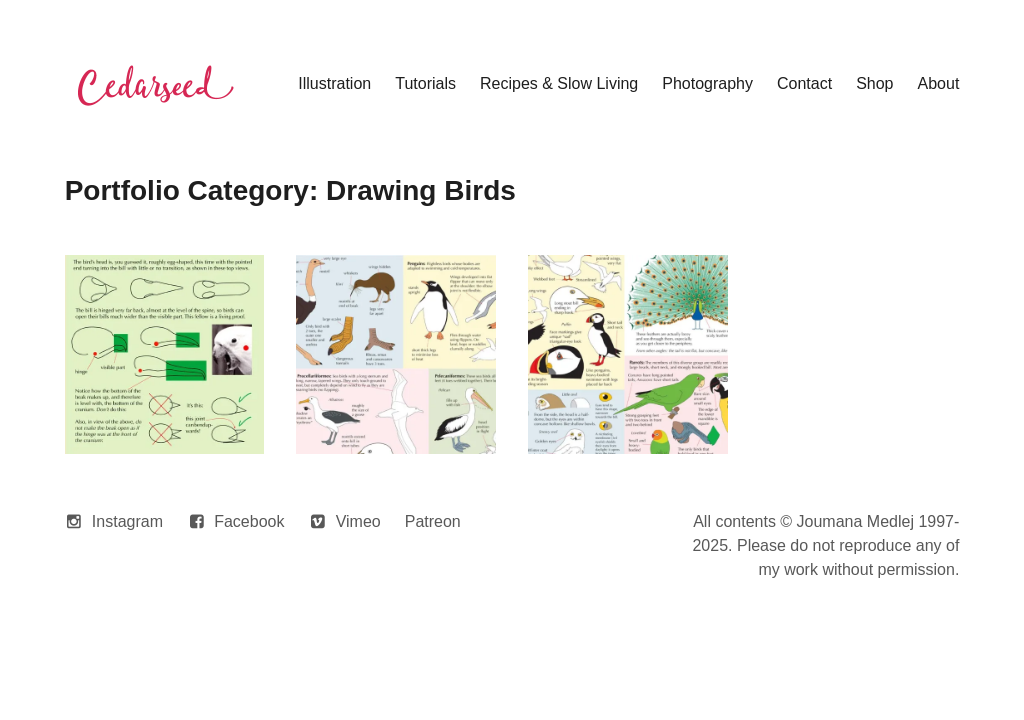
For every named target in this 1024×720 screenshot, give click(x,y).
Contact (804, 83)
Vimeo (358, 521)
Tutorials (425, 83)
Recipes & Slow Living (559, 83)
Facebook (249, 521)
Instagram (127, 521)
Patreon (433, 521)
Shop (874, 83)
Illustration (334, 83)
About (939, 83)
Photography (707, 83)
